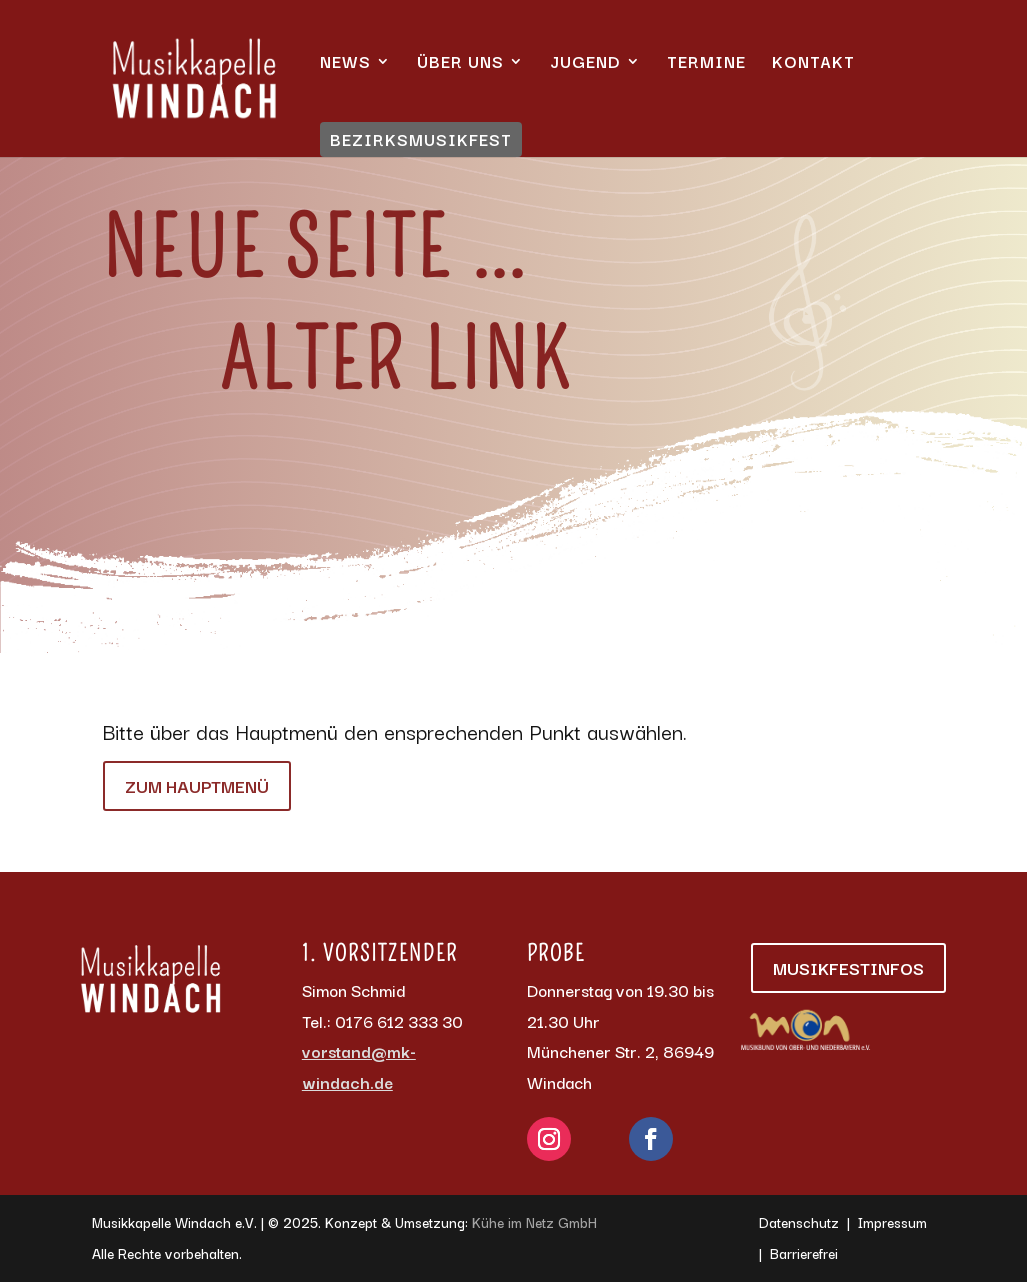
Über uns (460, 64)
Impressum (892, 1222)
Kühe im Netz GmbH (534, 1222)
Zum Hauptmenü (197, 785)
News (345, 64)
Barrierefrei (804, 1253)
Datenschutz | (808, 1222)
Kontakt (813, 64)
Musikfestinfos (848, 967)
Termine (706, 64)
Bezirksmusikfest (421, 139)
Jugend (585, 64)
